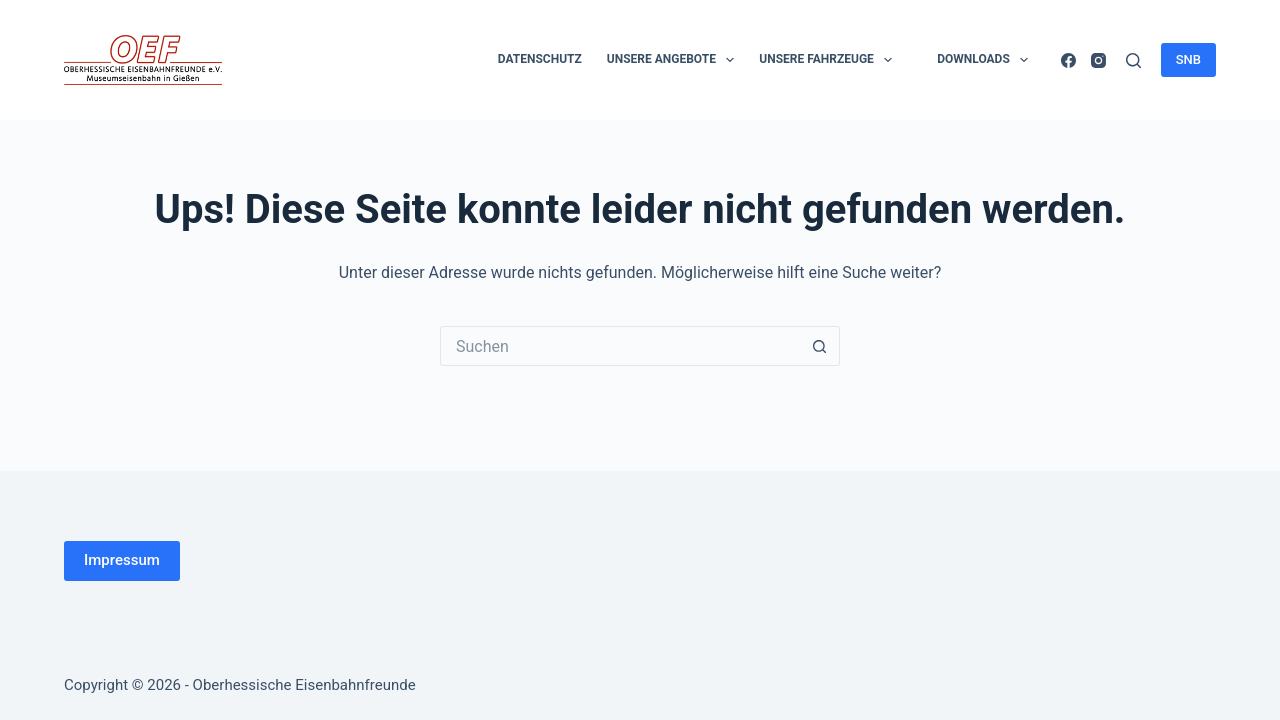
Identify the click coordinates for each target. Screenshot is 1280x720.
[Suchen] (1133, 60)
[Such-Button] (820, 346)
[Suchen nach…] (620, 346)
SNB (1188, 59)
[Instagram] (1098, 60)
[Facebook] (1068, 60)
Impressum (122, 560)
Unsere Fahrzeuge (829, 60)
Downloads (986, 60)
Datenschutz (540, 59)
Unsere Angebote (675, 60)
